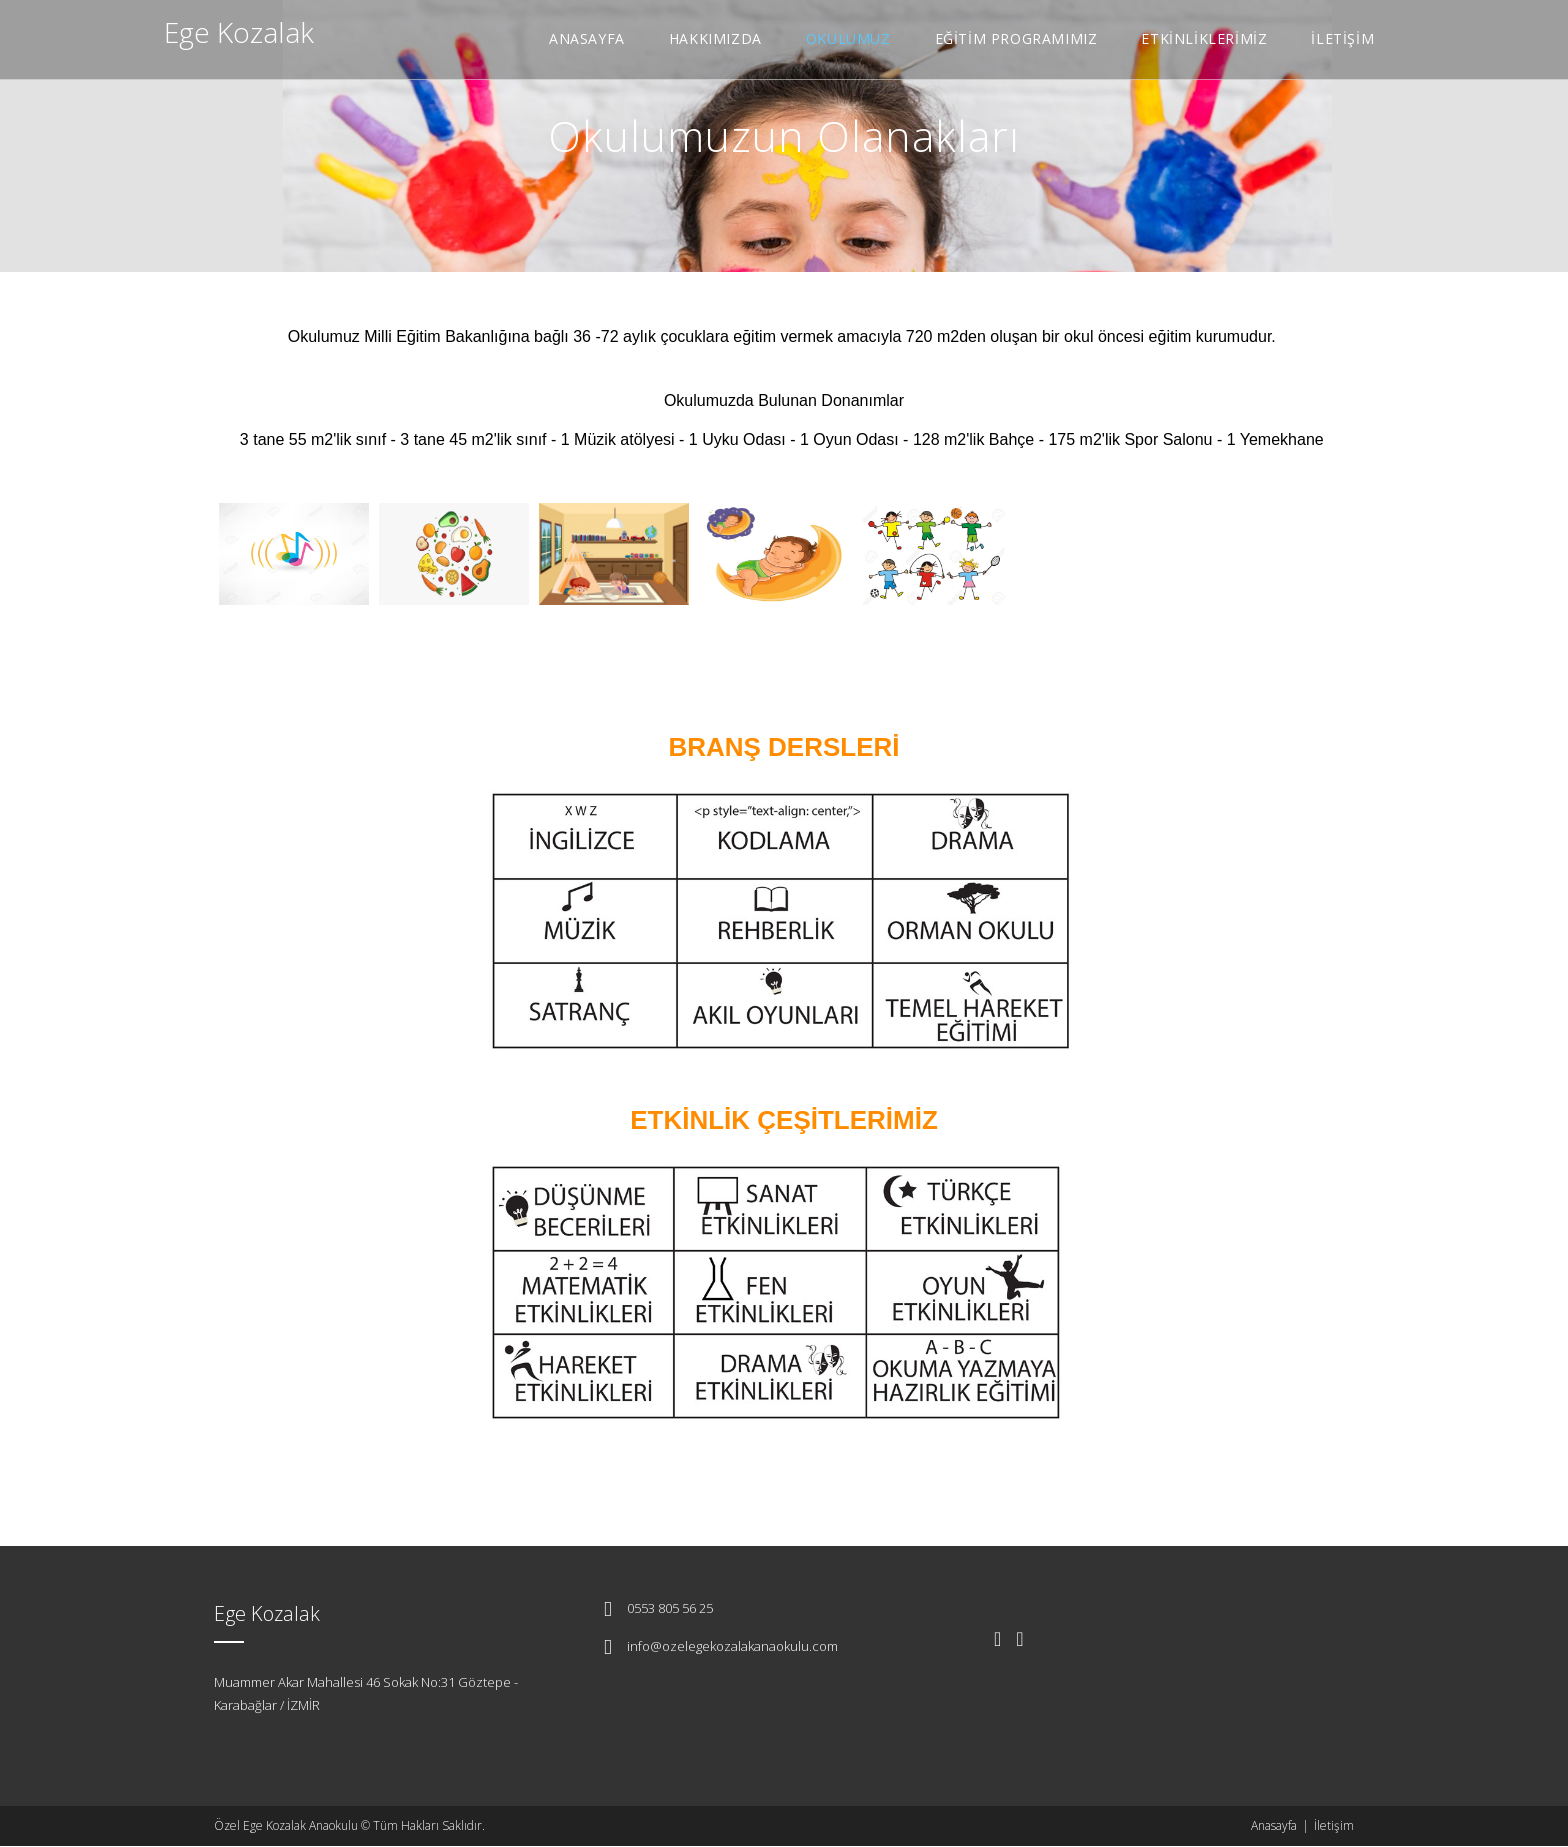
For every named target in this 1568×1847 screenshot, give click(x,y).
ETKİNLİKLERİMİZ (1204, 38)
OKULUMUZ (848, 38)
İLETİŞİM (1342, 38)
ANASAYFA (587, 38)
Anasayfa (1274, 1825)
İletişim (1334, 1825)
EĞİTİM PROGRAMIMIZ (1016, 38)
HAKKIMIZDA (715, 38)
